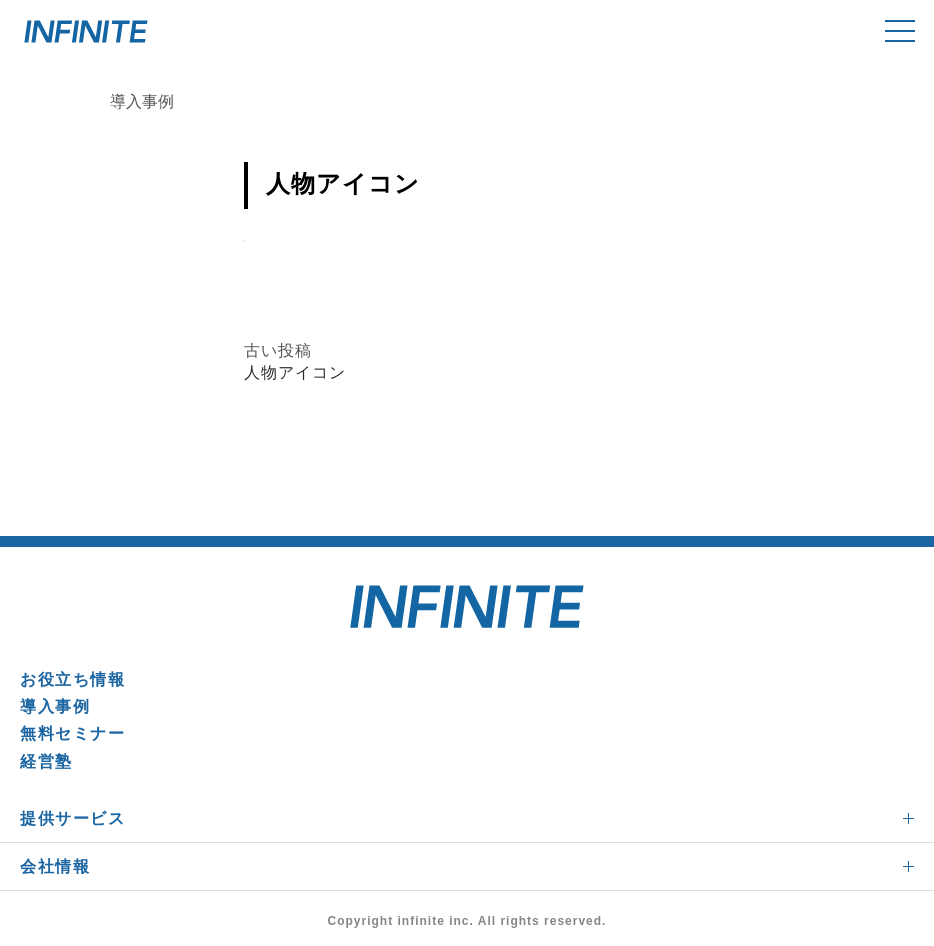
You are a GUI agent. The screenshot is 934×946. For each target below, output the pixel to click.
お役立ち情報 (73, 679)
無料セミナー (73, 733)
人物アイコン (295, 372)
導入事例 (55, 706)
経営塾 (46, 761)
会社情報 (55, 866)
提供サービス (73, 818)
